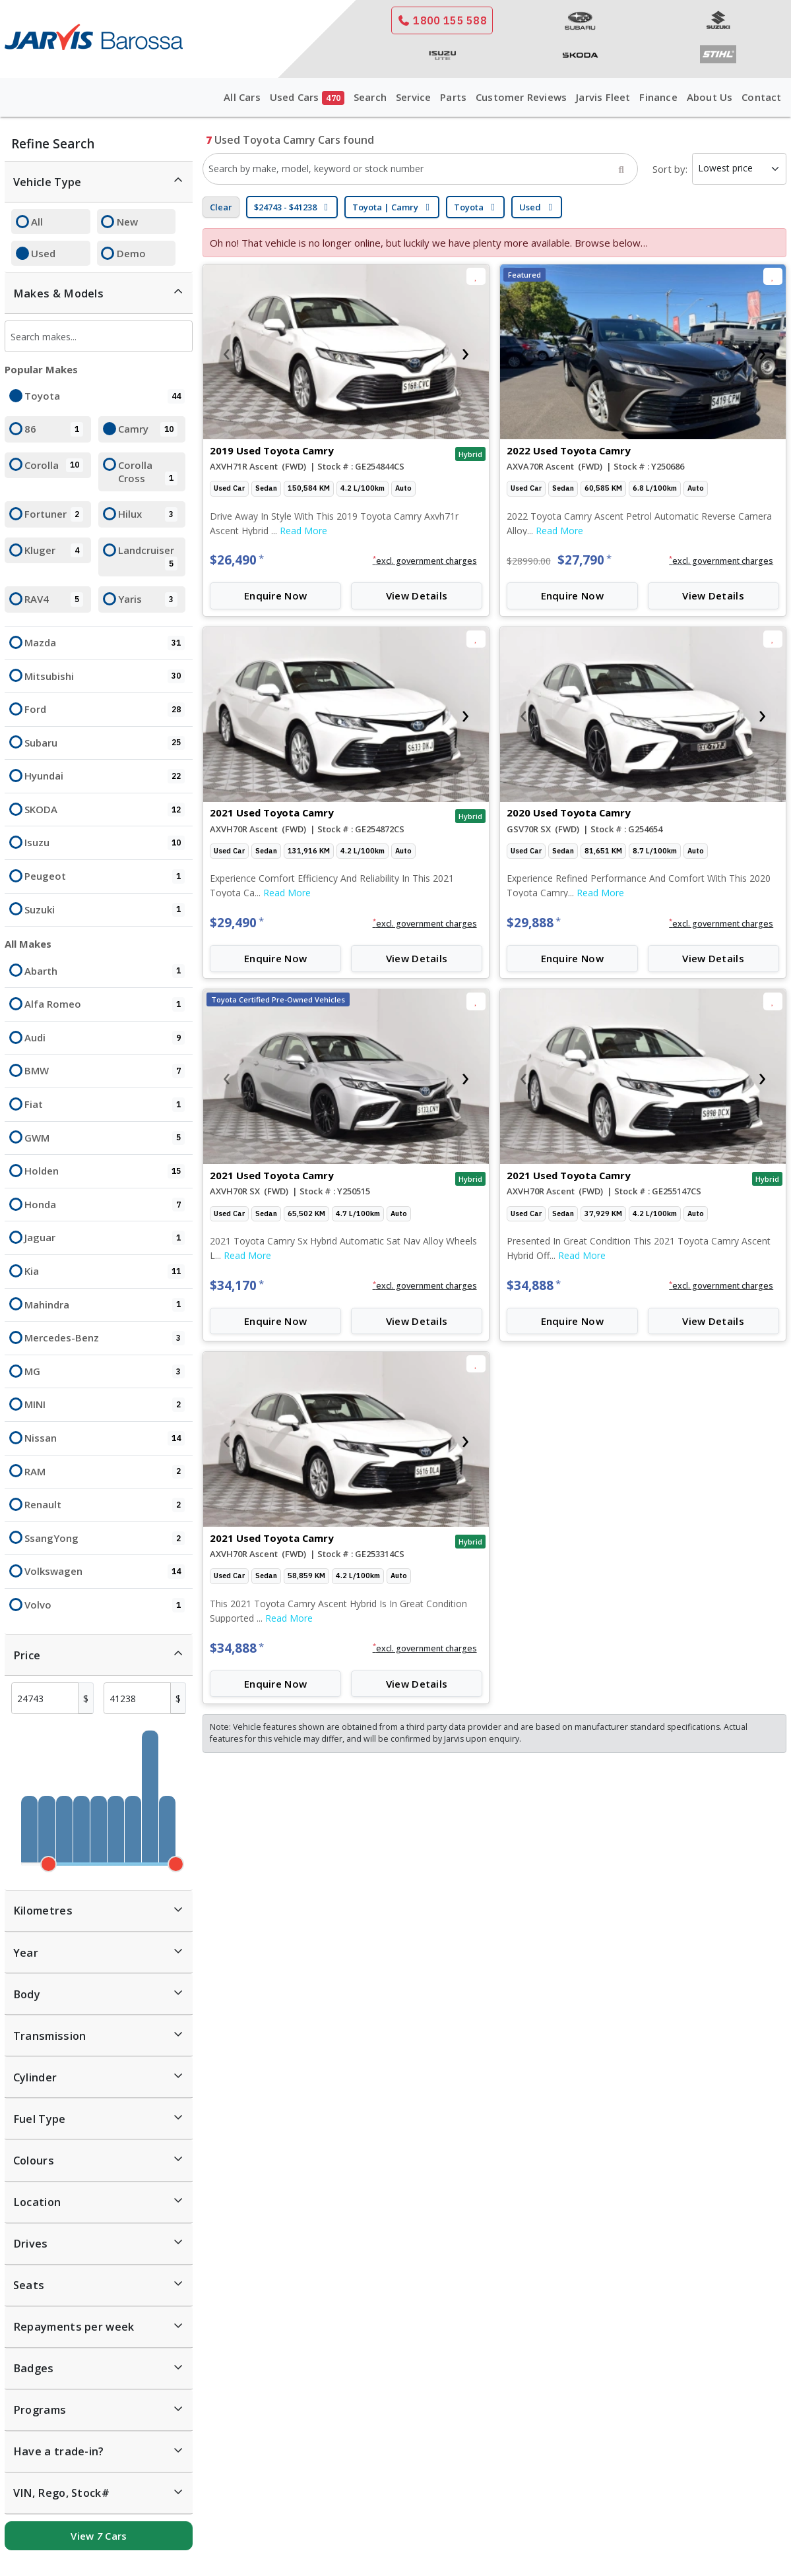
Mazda (104, 643)
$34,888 (534, 1285)
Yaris (147, 599)
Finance (658, 97)
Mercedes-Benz (104, 1338)
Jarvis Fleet (603, 97)
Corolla (53, 465)
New (127, 221)
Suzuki (104, 910)
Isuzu (104, 843)
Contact (761, 97)
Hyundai (104, 776)
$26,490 (237, 559)
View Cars (99, 2535)
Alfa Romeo (104, 1004)
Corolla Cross (147, 472)
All (37, 221)
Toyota (104, 396)
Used (43, 253)
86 (53, 429)
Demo (131, 253)
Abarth (104, 971)
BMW (104, 1071)
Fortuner (53, 514)
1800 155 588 (442, 20)
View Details (417, 595)
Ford (104, 709)
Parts (453, 97)
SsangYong (104, 1538)
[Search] (621, 169)
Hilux (147, 514)
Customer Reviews (521, 97)
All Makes (28, 943)
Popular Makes (41, 369)
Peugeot (104, 876)
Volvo (104, 1605)
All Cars (242, 97)
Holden (104, 1171)
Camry (147, 429)
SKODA (104, 810)
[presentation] (226, 352)
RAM (104, 1472)
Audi (104, 1038)
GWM (104, 1138)
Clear (221, 207)
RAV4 (53, 599)
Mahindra (104, 1305)
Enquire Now (275, 595)
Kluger (53, 550)
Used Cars (307, 98)
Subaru (104, 743)
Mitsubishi (104, 676)
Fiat (104, 1104)
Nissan (104, 1438)
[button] (424, 561)
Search (370, 97)
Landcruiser (147, 557)
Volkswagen (104, 1571)
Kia (104, 1271)
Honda (104, 1205)
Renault (104, 1505)
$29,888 (534, 922)
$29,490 (237, 922)
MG (104, 1372)
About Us (710, 97)
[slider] (48, 1864)
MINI (104, 1404)
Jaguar (104, 1238)
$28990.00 (529, 561)
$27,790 (584, 559)
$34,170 (237, 1285)
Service (413, 97)
